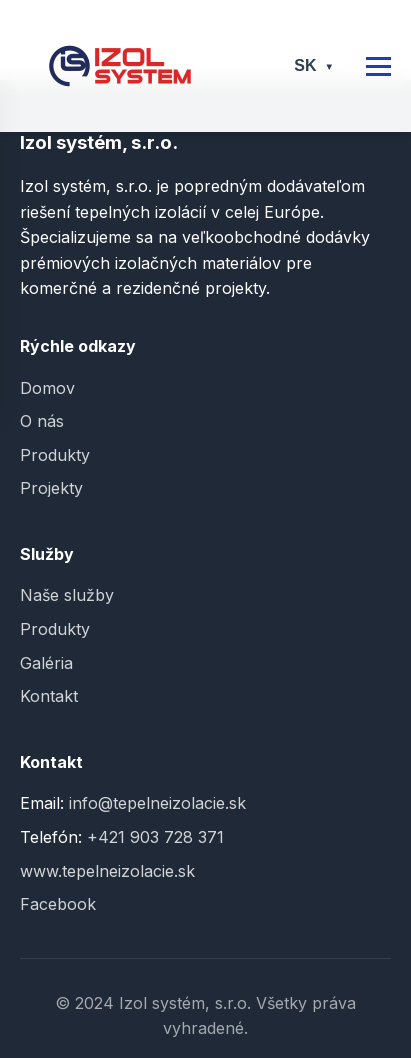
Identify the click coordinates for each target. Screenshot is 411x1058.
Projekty (51, 488)
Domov (47, 388)
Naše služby (67, 595)
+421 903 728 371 (155, 837)
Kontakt (49, 696)
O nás (42, 421)
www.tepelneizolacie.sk (107, 871)
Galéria (46, 663)
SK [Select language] (314, 65)
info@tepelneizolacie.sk (157, 803)
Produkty (55, 455)
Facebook (58, 904)
